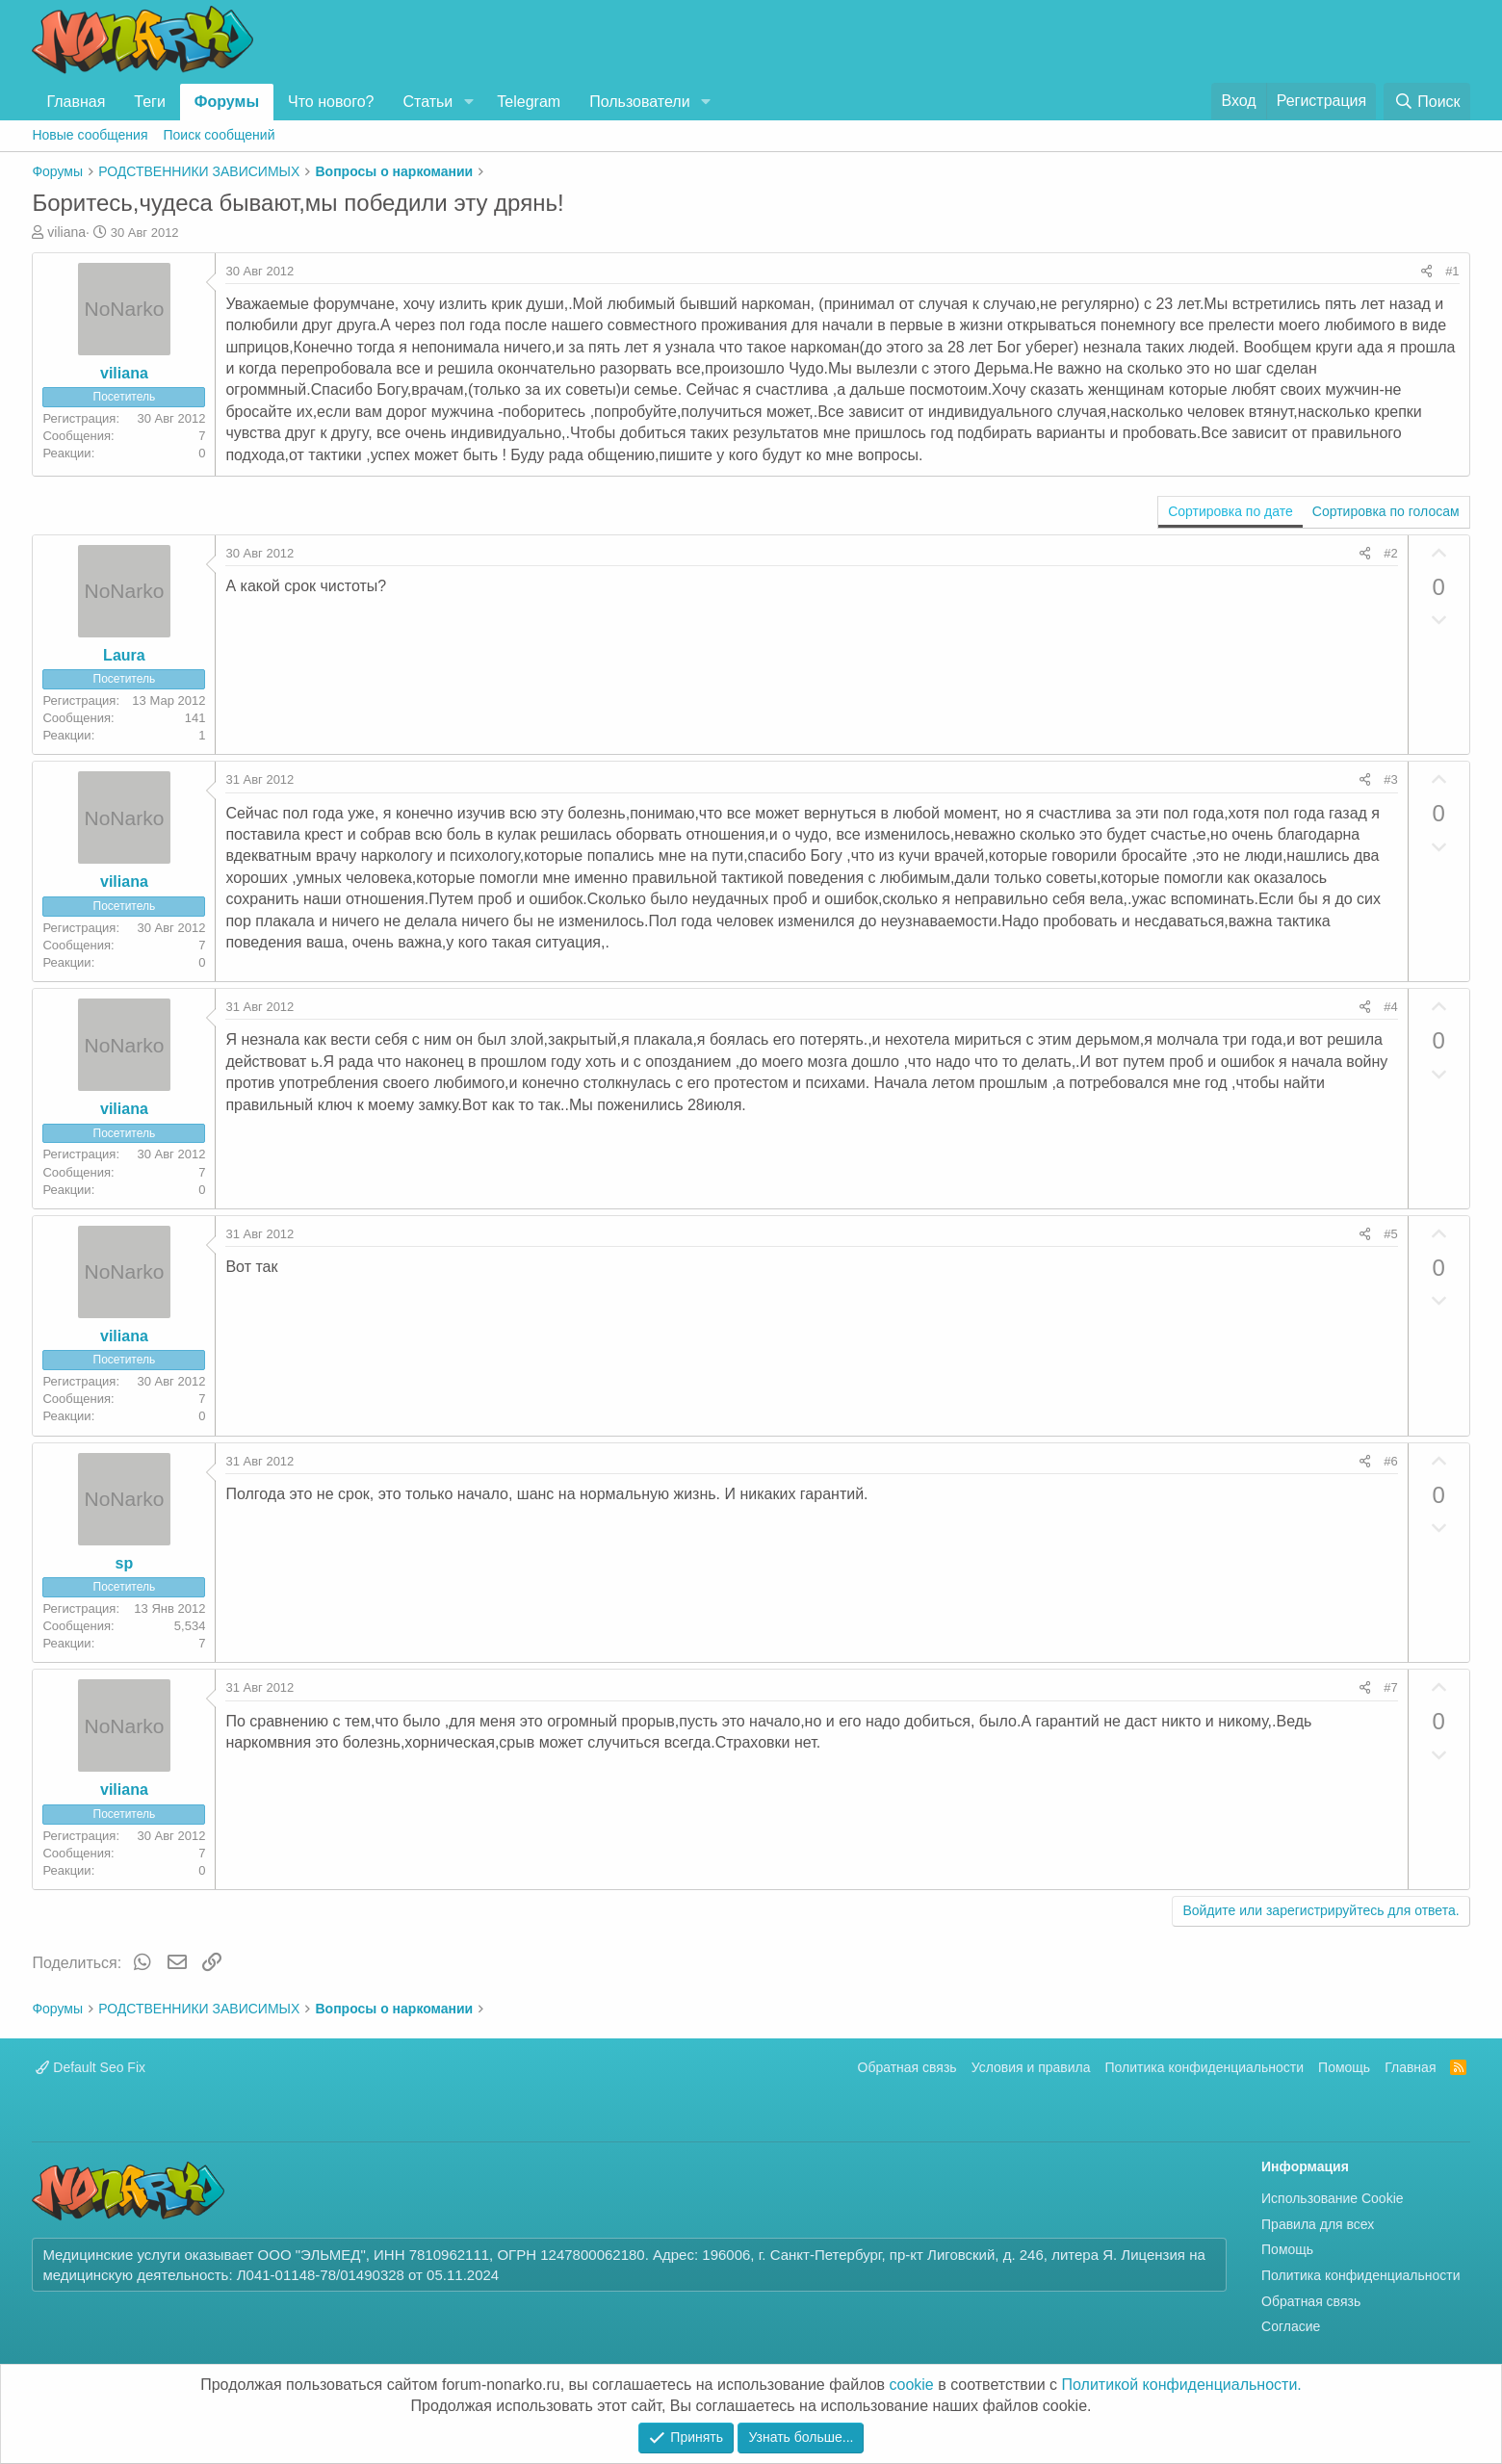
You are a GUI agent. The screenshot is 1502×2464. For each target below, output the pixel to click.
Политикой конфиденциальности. (1182, 2384)
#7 (1390, 1687)
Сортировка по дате (1230, 511)
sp (125, 1563)
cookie (912, 2384)
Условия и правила (1031, 2067)
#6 (1390, 1461)
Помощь (1344, 2067)
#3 (1390, 779)
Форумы (226, 101)
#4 (1390, 1006)
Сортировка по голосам (1386, 511)
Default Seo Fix (90, 2067)
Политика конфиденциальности (1205, 2067)
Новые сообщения (89, 135)
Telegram (528, 101)
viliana (66, 232)
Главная (75, 101)
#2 (1390, 553)
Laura (124, 655)
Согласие (1290, 2326)
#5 (1390, 1234)
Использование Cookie (1332, 2198)
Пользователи (639, 101)
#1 (1452, 271)
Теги (150, 101)
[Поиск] (1426, 101)
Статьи (427, 101)
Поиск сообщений (219, 135)
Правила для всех (1317, 2224)
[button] (468, 102)
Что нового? (331, 101)
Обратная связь (907, 2067)
